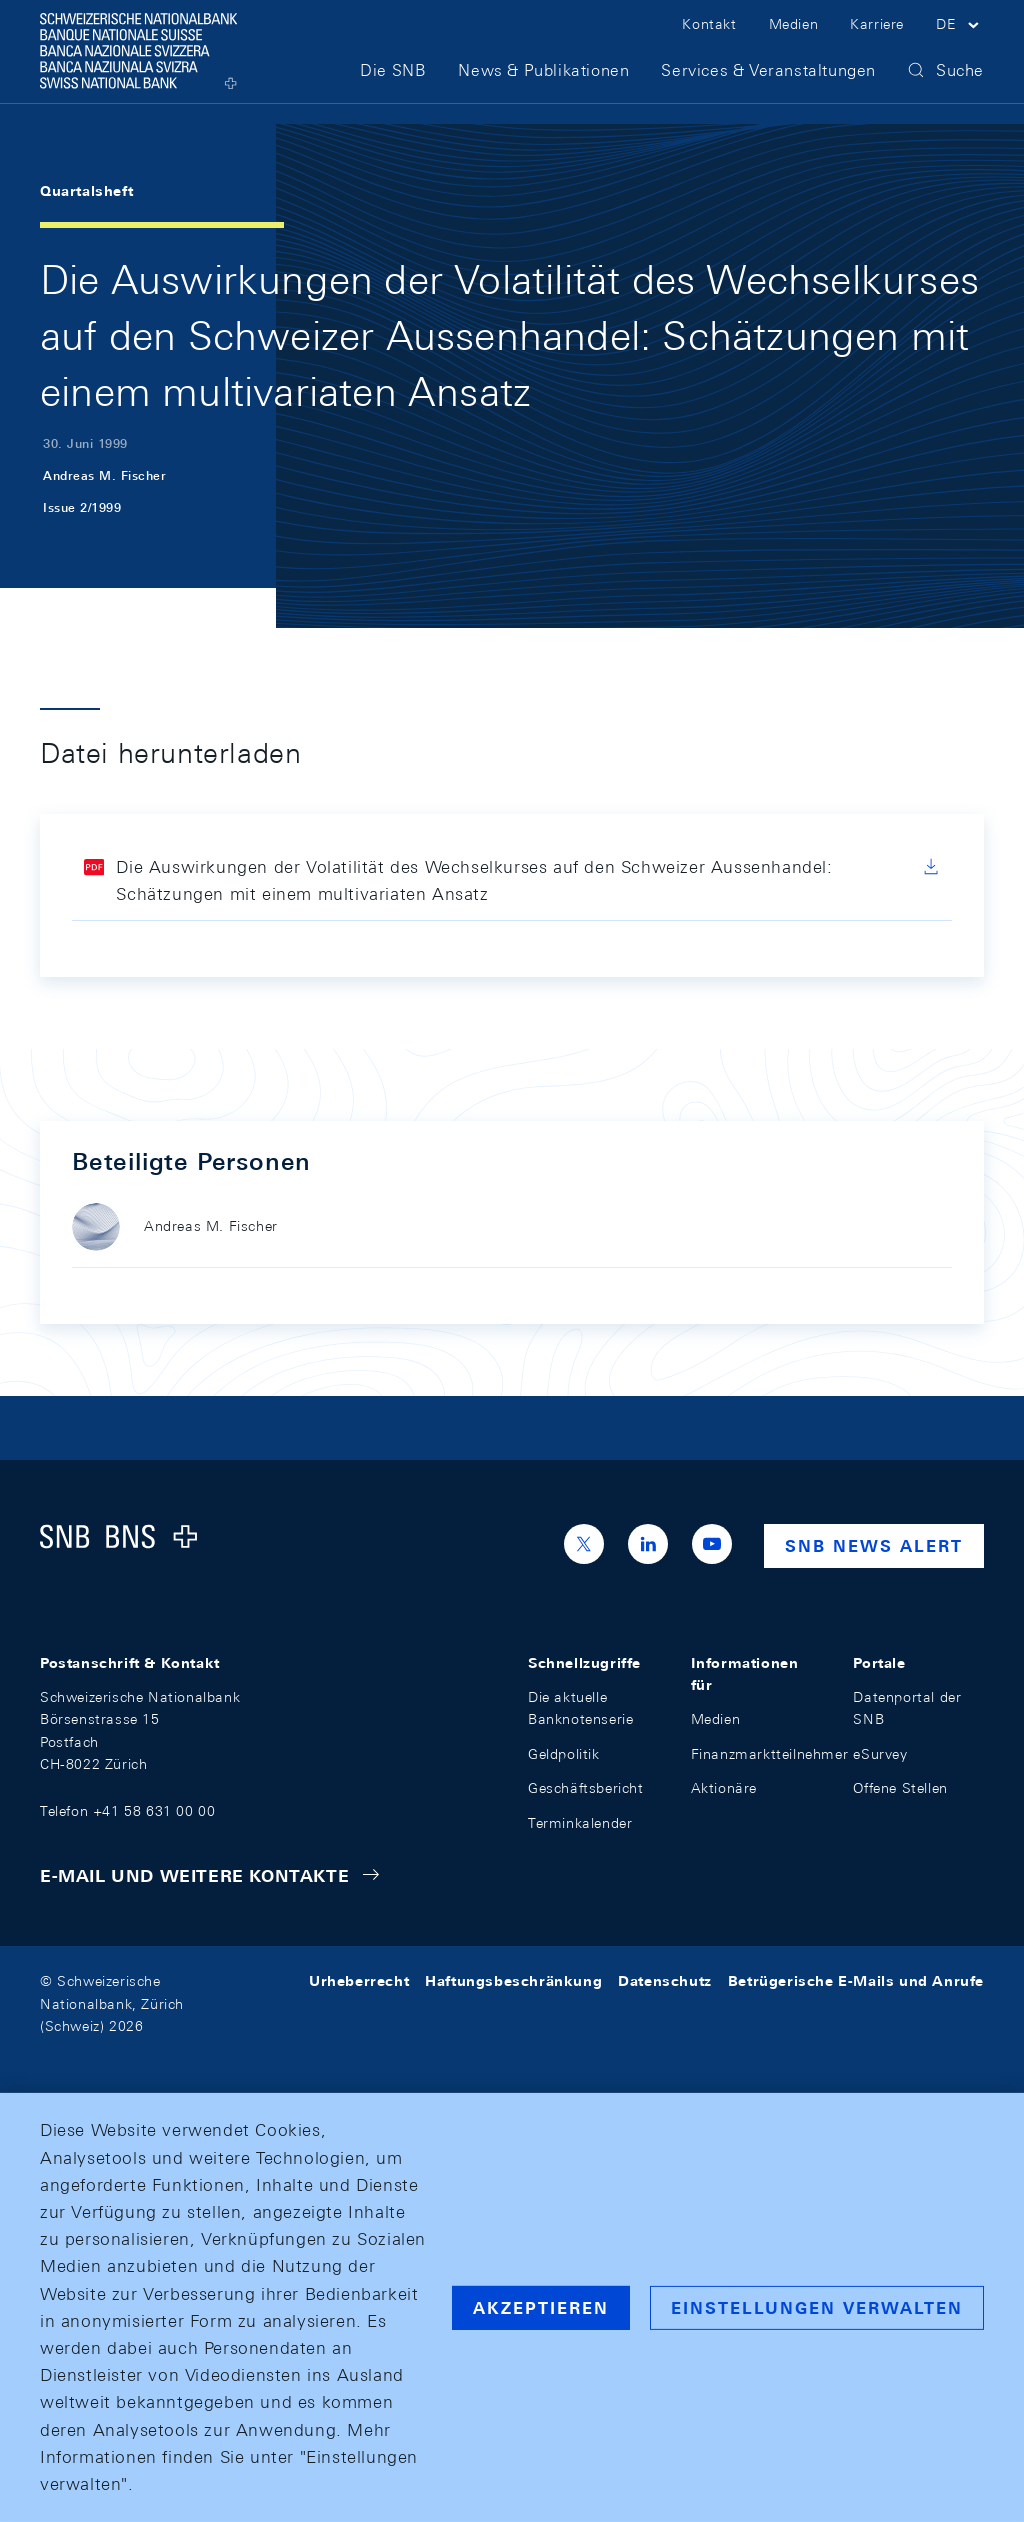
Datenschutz (665, 1981)
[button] (960, 38)
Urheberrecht (359, 1981)
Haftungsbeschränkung (513, 1981)
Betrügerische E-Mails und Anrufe (856, 1981)
